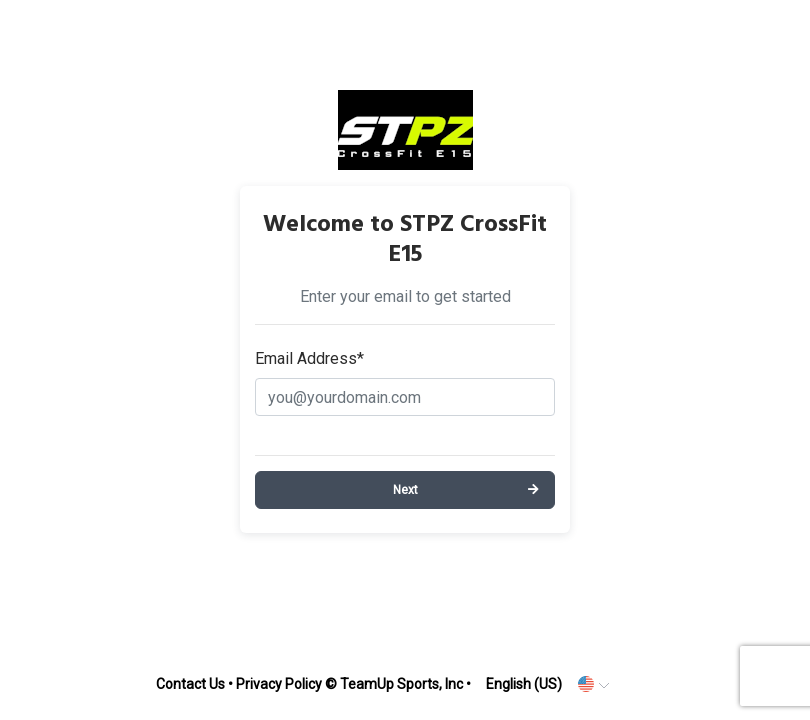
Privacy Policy (279, 684)
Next (405, 490)
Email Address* (309, 358)
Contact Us (190, 684)
